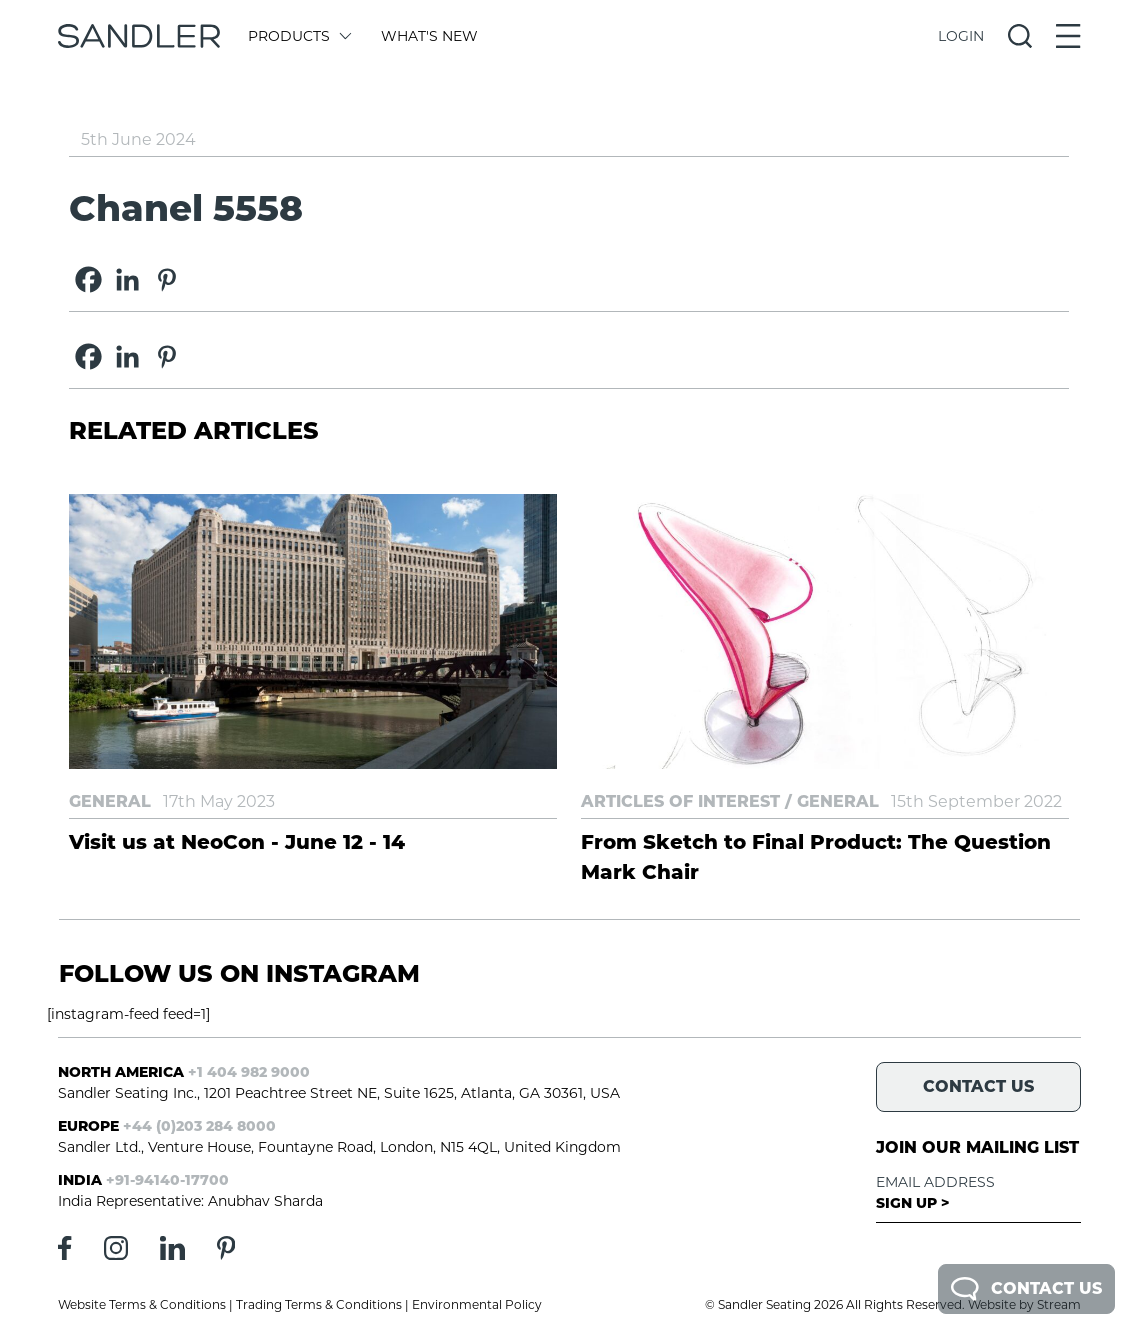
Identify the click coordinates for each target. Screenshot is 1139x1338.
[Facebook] (88, 279)
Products (298, 36)
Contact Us (1026, 1289)
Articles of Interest (680, 801)
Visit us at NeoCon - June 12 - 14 (237, 842)
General (110, 801)
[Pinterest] (166, 279)
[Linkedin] (127, 279)
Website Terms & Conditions (142, 1304)
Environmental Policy (477, 1304)
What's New (429, 36)
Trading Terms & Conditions (319, 1304)
